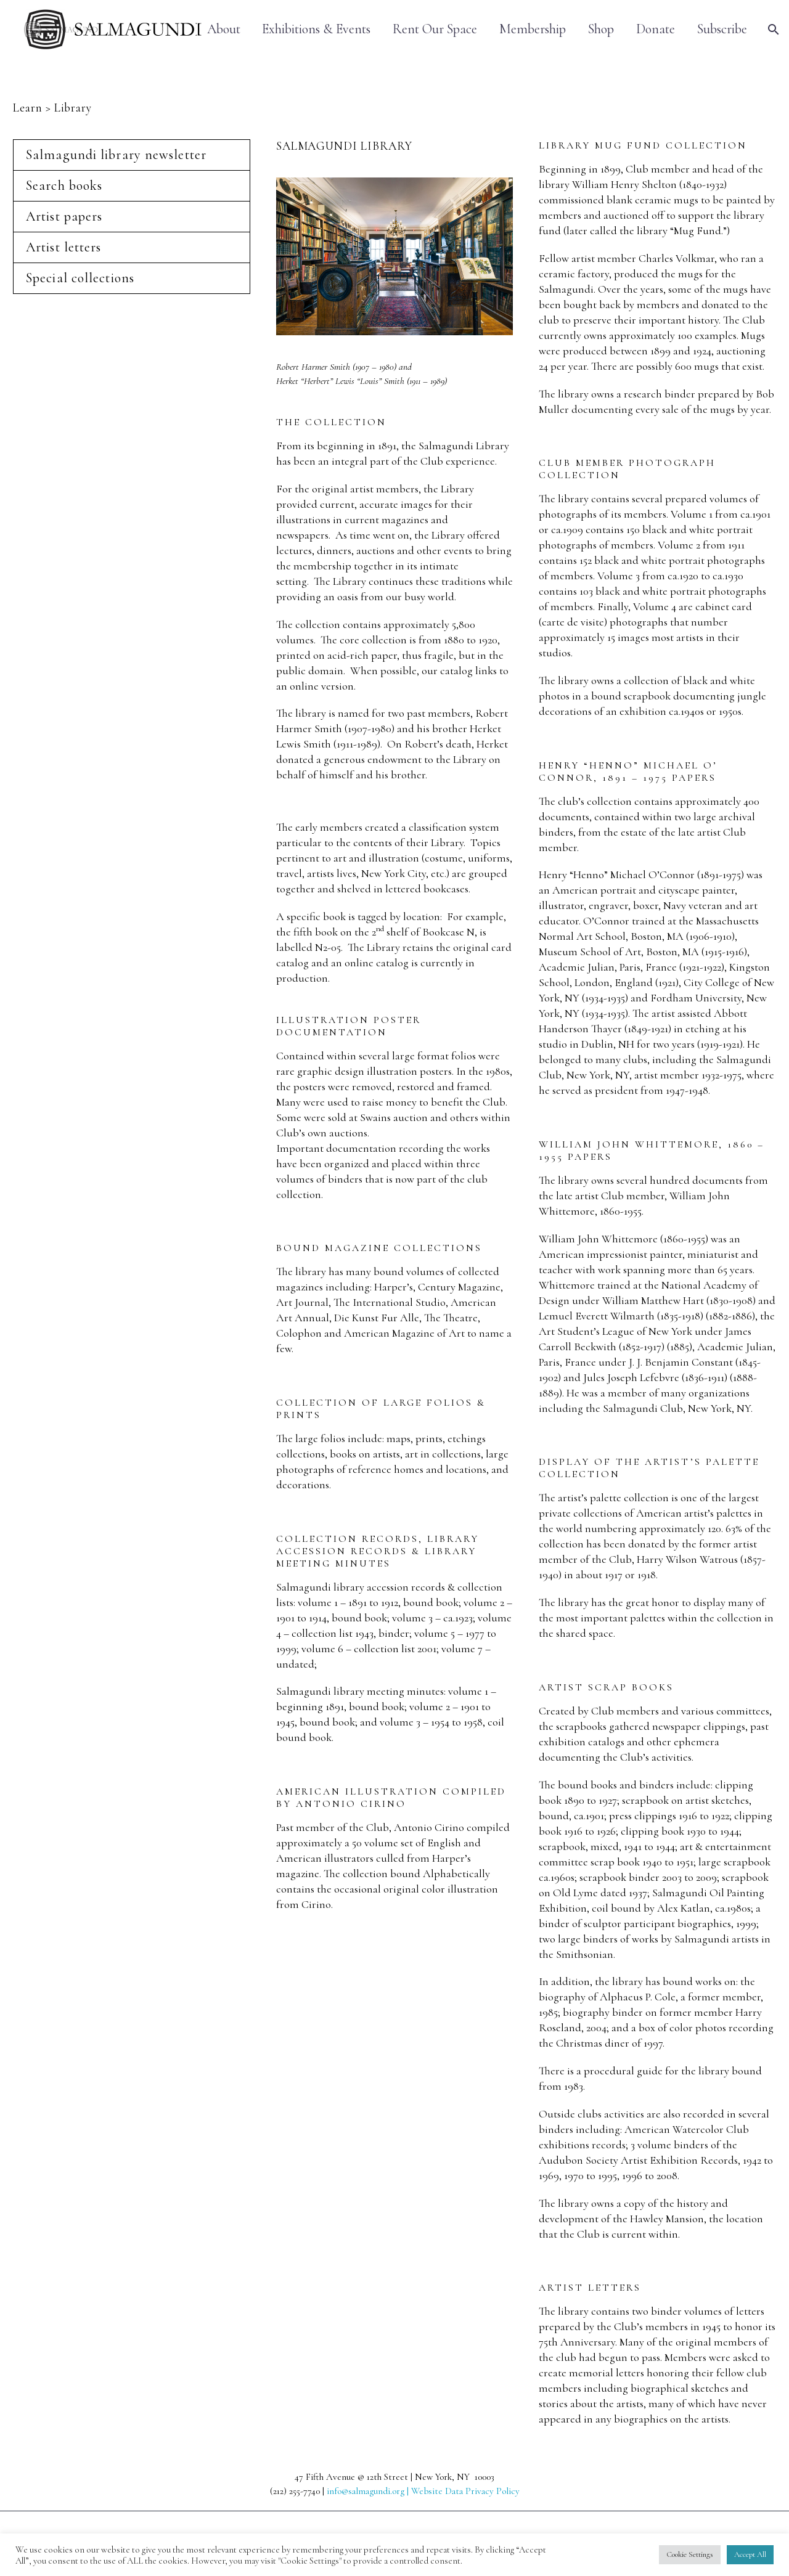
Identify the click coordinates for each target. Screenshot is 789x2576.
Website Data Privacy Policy (465, 2491)
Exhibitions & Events (316, 29)
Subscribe (722, 29)
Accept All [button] (750, 2554)
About (223, 29)
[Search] (772, 29)
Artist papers (64, 216)
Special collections (80, 278)
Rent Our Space (435, 29)
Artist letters (63, 247)
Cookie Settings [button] (689, 2554)
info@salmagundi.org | (369, 2491)
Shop (601, 29)
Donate (655, 29)
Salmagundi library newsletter (116, 155)
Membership (532, 29)
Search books (64, 185)
